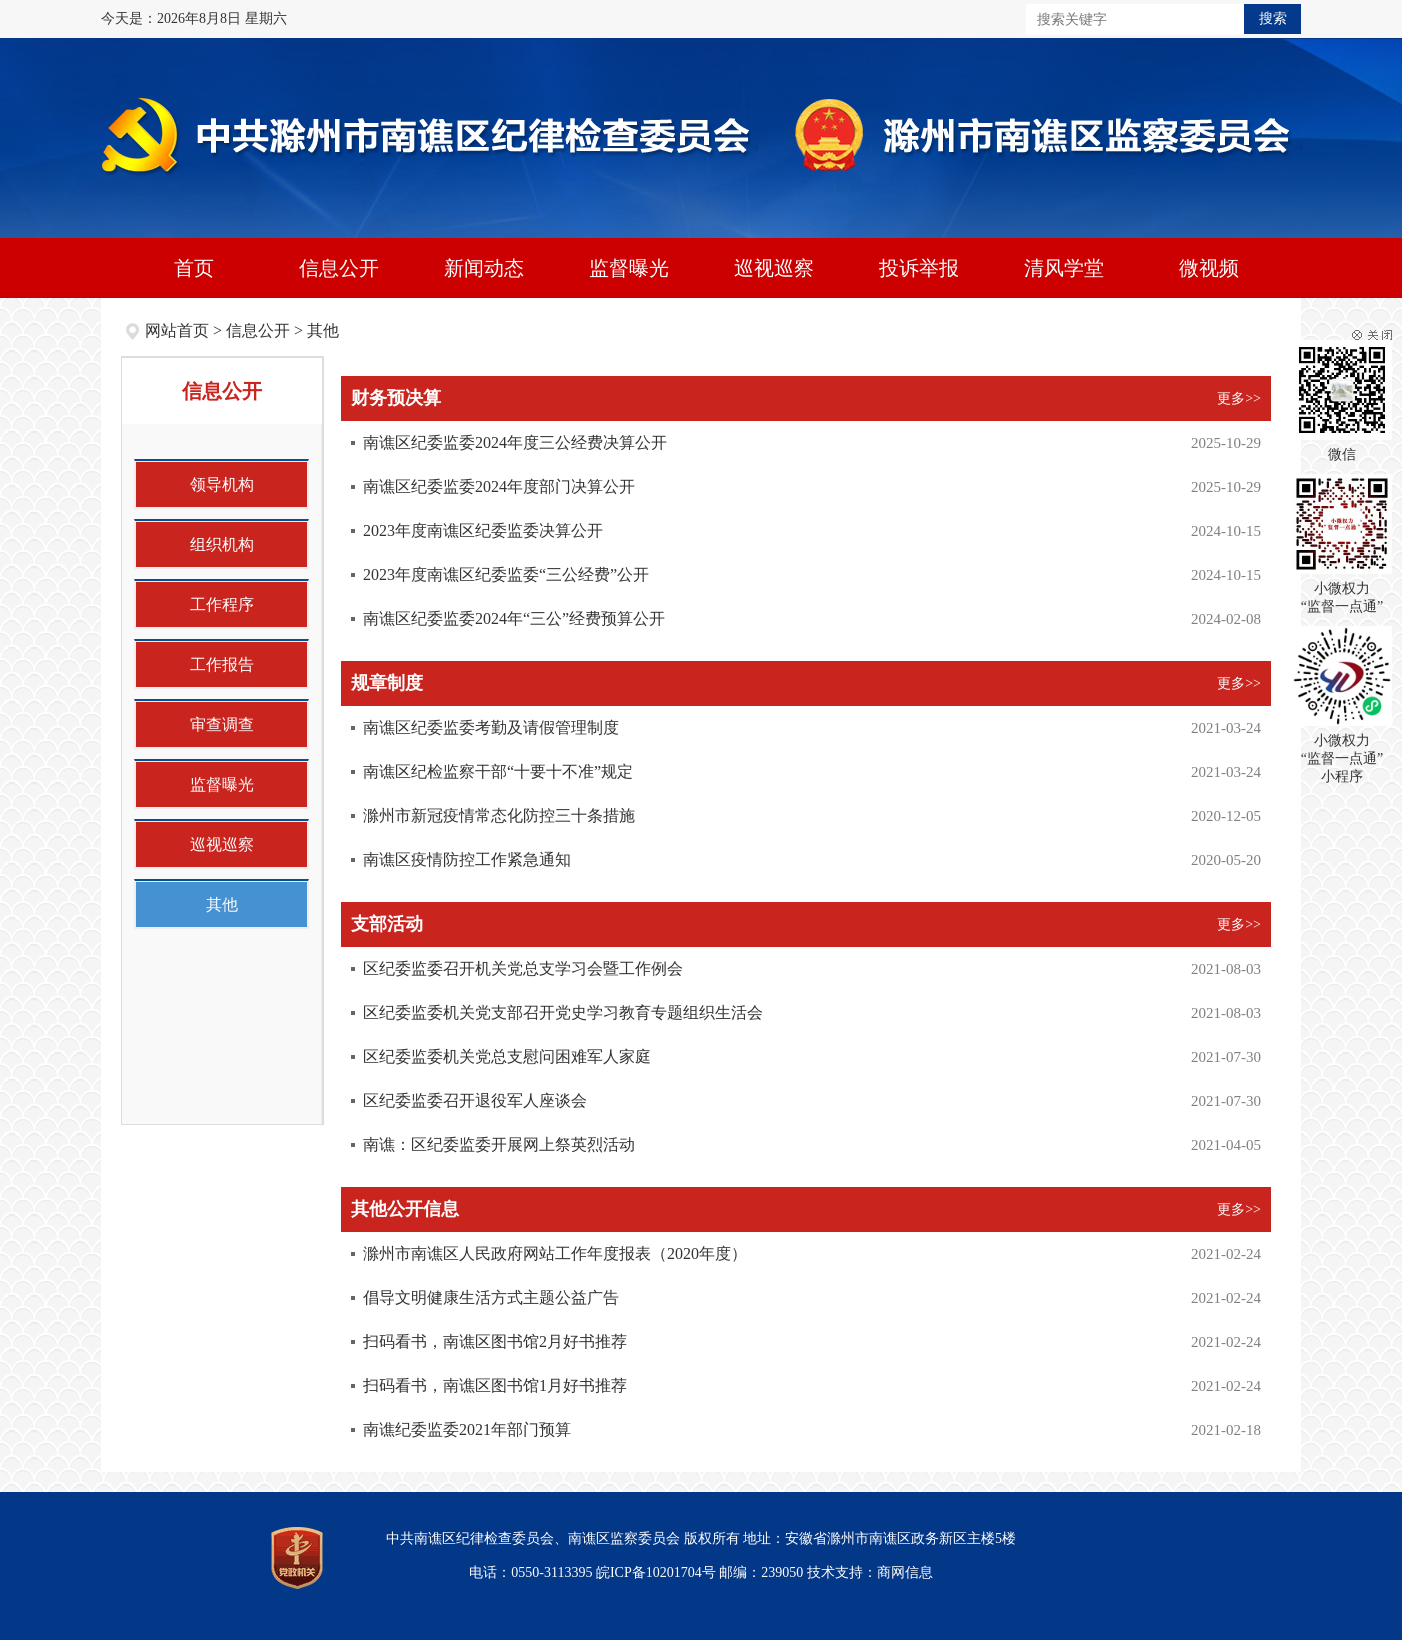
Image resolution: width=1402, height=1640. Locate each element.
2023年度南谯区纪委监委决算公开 (483, 530)
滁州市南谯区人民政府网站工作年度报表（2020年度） (555, 1253)
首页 (194, 268)
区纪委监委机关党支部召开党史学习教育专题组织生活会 (563, 1012)
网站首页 (177, 330)
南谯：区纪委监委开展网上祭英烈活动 (499, 1144)
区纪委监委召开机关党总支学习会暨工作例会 (523, 968)
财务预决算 (396, 398)
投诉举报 (919, 268)
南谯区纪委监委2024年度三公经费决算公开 (515, 442)
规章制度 (387, 683)
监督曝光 (629, 268)
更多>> (1239, 398)
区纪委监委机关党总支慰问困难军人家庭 (507, 1056)
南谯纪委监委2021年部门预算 (467, 1429)
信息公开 (339, 268)
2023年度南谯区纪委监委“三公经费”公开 (506, 574)
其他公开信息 (405, 1209)
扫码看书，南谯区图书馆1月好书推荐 (495, 1385)
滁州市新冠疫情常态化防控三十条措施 (499, 815)
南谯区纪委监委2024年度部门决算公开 (499, 486)
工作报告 (222, 664)
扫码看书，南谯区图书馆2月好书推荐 (495, 1341)
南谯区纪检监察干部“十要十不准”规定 (498, 771)
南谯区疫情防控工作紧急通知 (467, 859)
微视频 (1209, 268)
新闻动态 (484, 268)
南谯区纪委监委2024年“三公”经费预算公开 (514, 618)
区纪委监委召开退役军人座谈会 (475, 1100)
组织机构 (222, 544)
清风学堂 (1064, 268)
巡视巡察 (774, 268)
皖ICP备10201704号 (656, 1572)
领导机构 (222, 484)
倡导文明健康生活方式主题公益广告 (491, 1297)
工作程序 (222, 604)
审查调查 (222, 724)
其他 (323, 330)
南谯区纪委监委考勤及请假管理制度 (491, 727)
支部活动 (387, 924)
